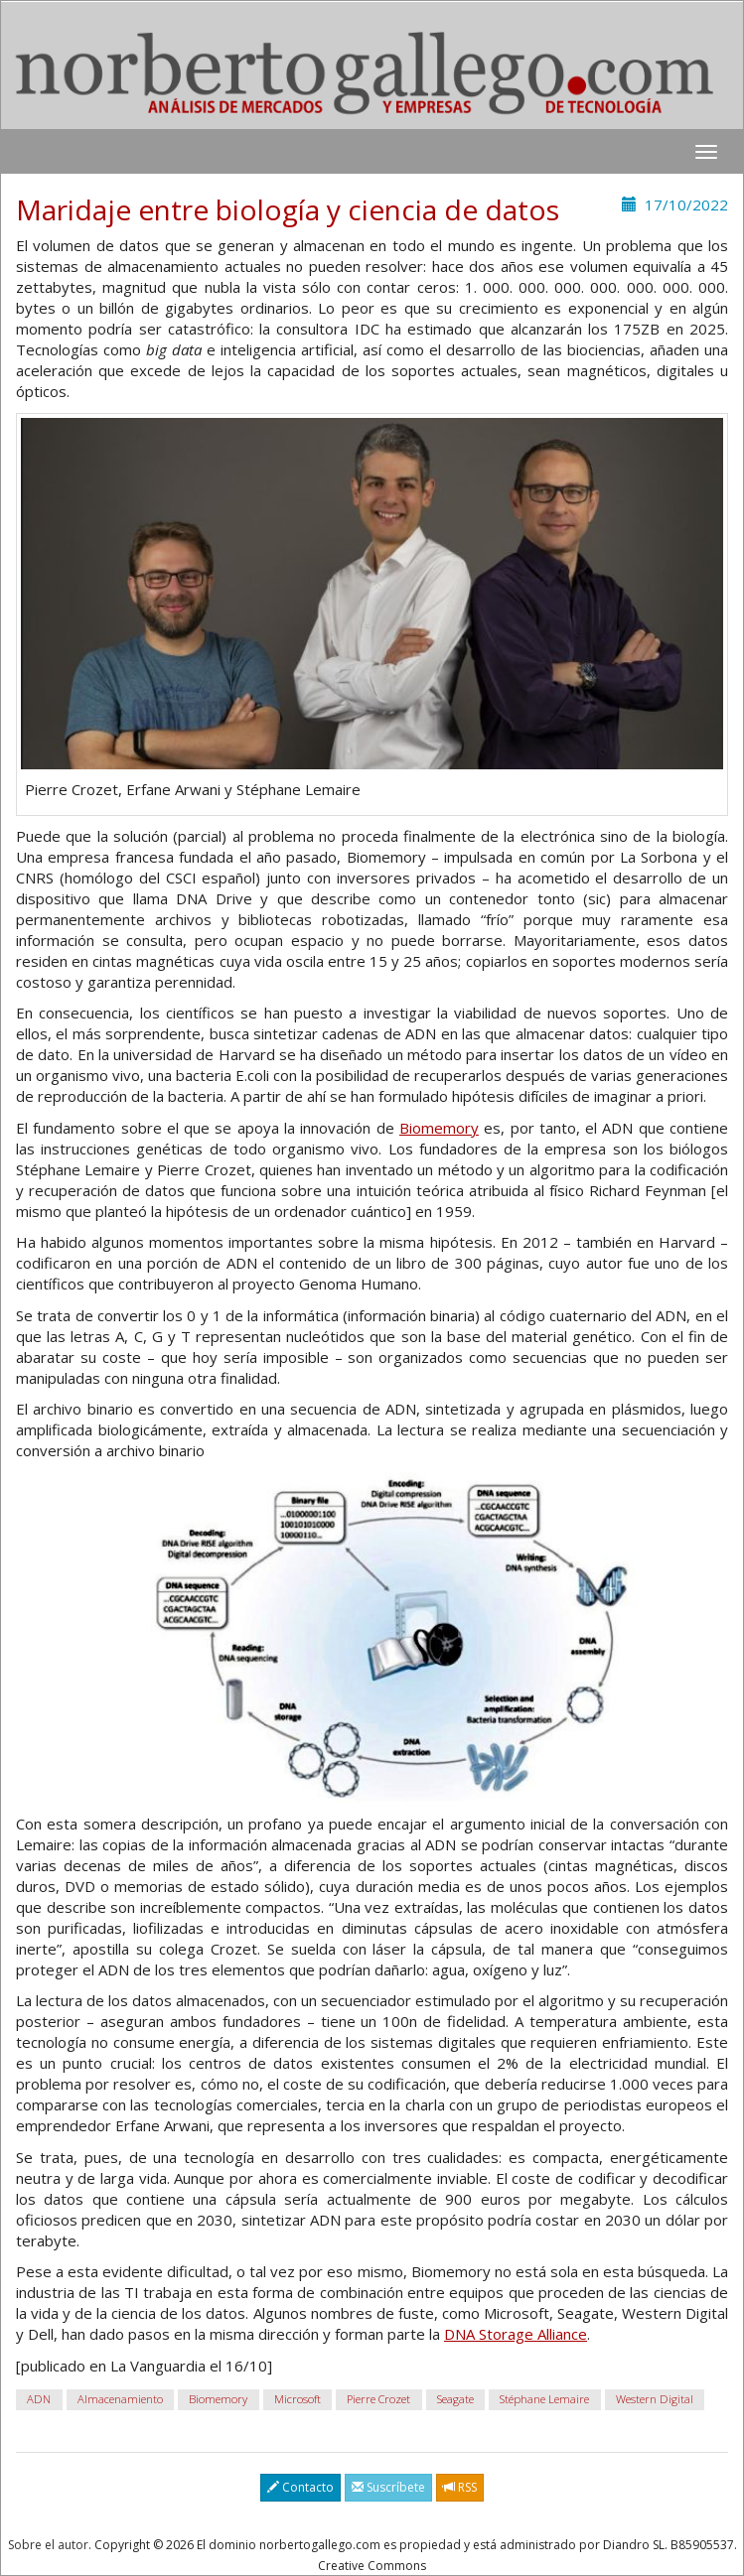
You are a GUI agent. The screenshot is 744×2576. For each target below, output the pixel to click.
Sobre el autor (48, 2544)
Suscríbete (388, 2487)
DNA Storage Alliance (515, 2334)
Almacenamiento (120, 2398)
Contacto (300, 2487)
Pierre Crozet (378, 2398)
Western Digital (654, 2398)
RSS (460, 2487)
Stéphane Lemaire (544, 2398)
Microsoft (297, 2398)
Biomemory (439, 1128)
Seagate (455, 2398)
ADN (39, 2398)
